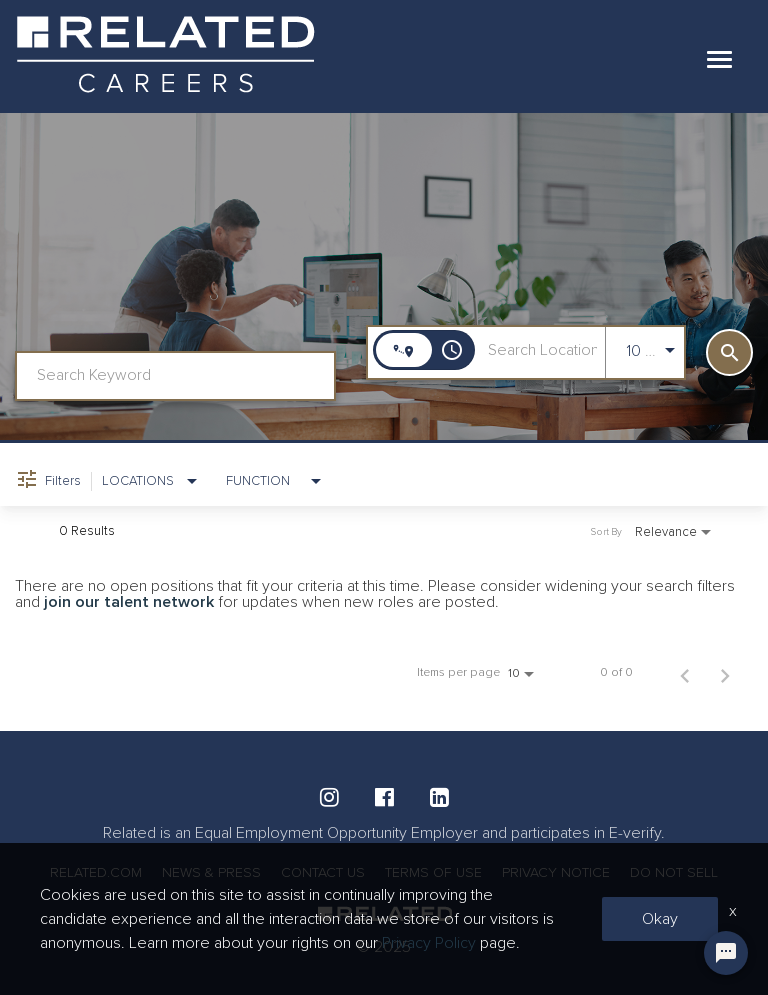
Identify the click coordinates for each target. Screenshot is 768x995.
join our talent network (129, 602)
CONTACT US (323, 872)
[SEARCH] (729, 352)
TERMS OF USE (433, 872)
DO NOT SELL (674, 872)
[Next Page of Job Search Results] (725, 673)
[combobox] (175, 375)
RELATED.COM (96, 872)
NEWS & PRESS (211, 872)
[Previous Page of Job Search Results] (685, 673)
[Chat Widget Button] (726, 953)
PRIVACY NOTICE (556, 872)
